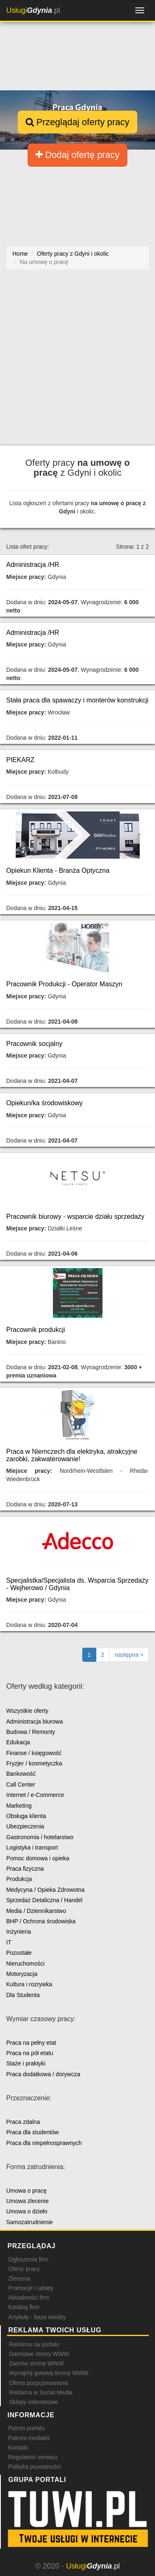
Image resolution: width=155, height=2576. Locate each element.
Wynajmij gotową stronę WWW (48, 2373)
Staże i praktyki (25, 2063)
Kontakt (18, 2447)
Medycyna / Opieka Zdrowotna (45, 1889)
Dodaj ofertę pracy (77, 155)
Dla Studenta (23, 1995)
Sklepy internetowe (33, 2402)
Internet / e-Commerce (35, 1795)
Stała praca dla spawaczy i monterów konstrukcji (77, 700)
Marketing (18, 1805)
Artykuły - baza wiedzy (37, 2317)
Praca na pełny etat (31, 2042)
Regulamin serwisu (32, 2457)
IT (8, 1942)
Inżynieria (18, 1931)
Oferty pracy (24, 2269)
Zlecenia (19, 2278)
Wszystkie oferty (27, 1710)
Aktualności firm (28, 2297)
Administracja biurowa (34, 1721)
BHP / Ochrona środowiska (41, 1921)
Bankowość (21, 1773)
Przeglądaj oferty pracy (77, 122)
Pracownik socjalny (34, 1043)
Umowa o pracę (26, 2190)
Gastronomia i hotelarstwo (40, 1837)
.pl (33, 10)
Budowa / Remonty (30, 1732)
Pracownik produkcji (35, 1329)
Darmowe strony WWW (39, 2354)
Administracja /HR (32, 564)
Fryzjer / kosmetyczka (34, 1763)
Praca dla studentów (32, 2132)
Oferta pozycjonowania (38, 2383)
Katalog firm (23, 2307)
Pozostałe (18, 1952)
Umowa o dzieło (27, 2211)
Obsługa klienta (26, 1816)
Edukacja (18, 1742)
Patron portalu (26, 2428)
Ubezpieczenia (25, 1826)
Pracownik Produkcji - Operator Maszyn (64, 984)
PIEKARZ (20, 759)
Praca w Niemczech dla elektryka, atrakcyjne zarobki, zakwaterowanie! (71, 1455)
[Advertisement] (77, 361)
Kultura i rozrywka (29, 1984)
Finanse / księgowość (34, 1753)
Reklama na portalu (34, 2344)
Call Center (20, 1784)
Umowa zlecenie (27, 2201)
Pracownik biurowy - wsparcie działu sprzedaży (75, 1216)
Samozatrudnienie (29, 2222)
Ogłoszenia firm (28, 2259)
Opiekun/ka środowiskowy (44, 1102)
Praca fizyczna (25, 1868)
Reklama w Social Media (40, 2392)
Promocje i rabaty (30, 2288)
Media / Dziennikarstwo (36, 1911)
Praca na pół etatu (29, 2053)
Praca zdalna (23, 2121)
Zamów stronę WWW (36, 2363)
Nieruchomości (25, 1963)
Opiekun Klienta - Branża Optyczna (58, 870)
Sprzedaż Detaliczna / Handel (44, 1900)
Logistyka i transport (32, 1847)
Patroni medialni (29, 2438)
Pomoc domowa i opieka (37, 1858)
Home (20, 253)
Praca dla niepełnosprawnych (44, 2143)
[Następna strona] (129, 1655)
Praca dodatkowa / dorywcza (43, 2074)
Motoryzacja (21, 1974)
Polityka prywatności (34, 2466)
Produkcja (19, 1879)
